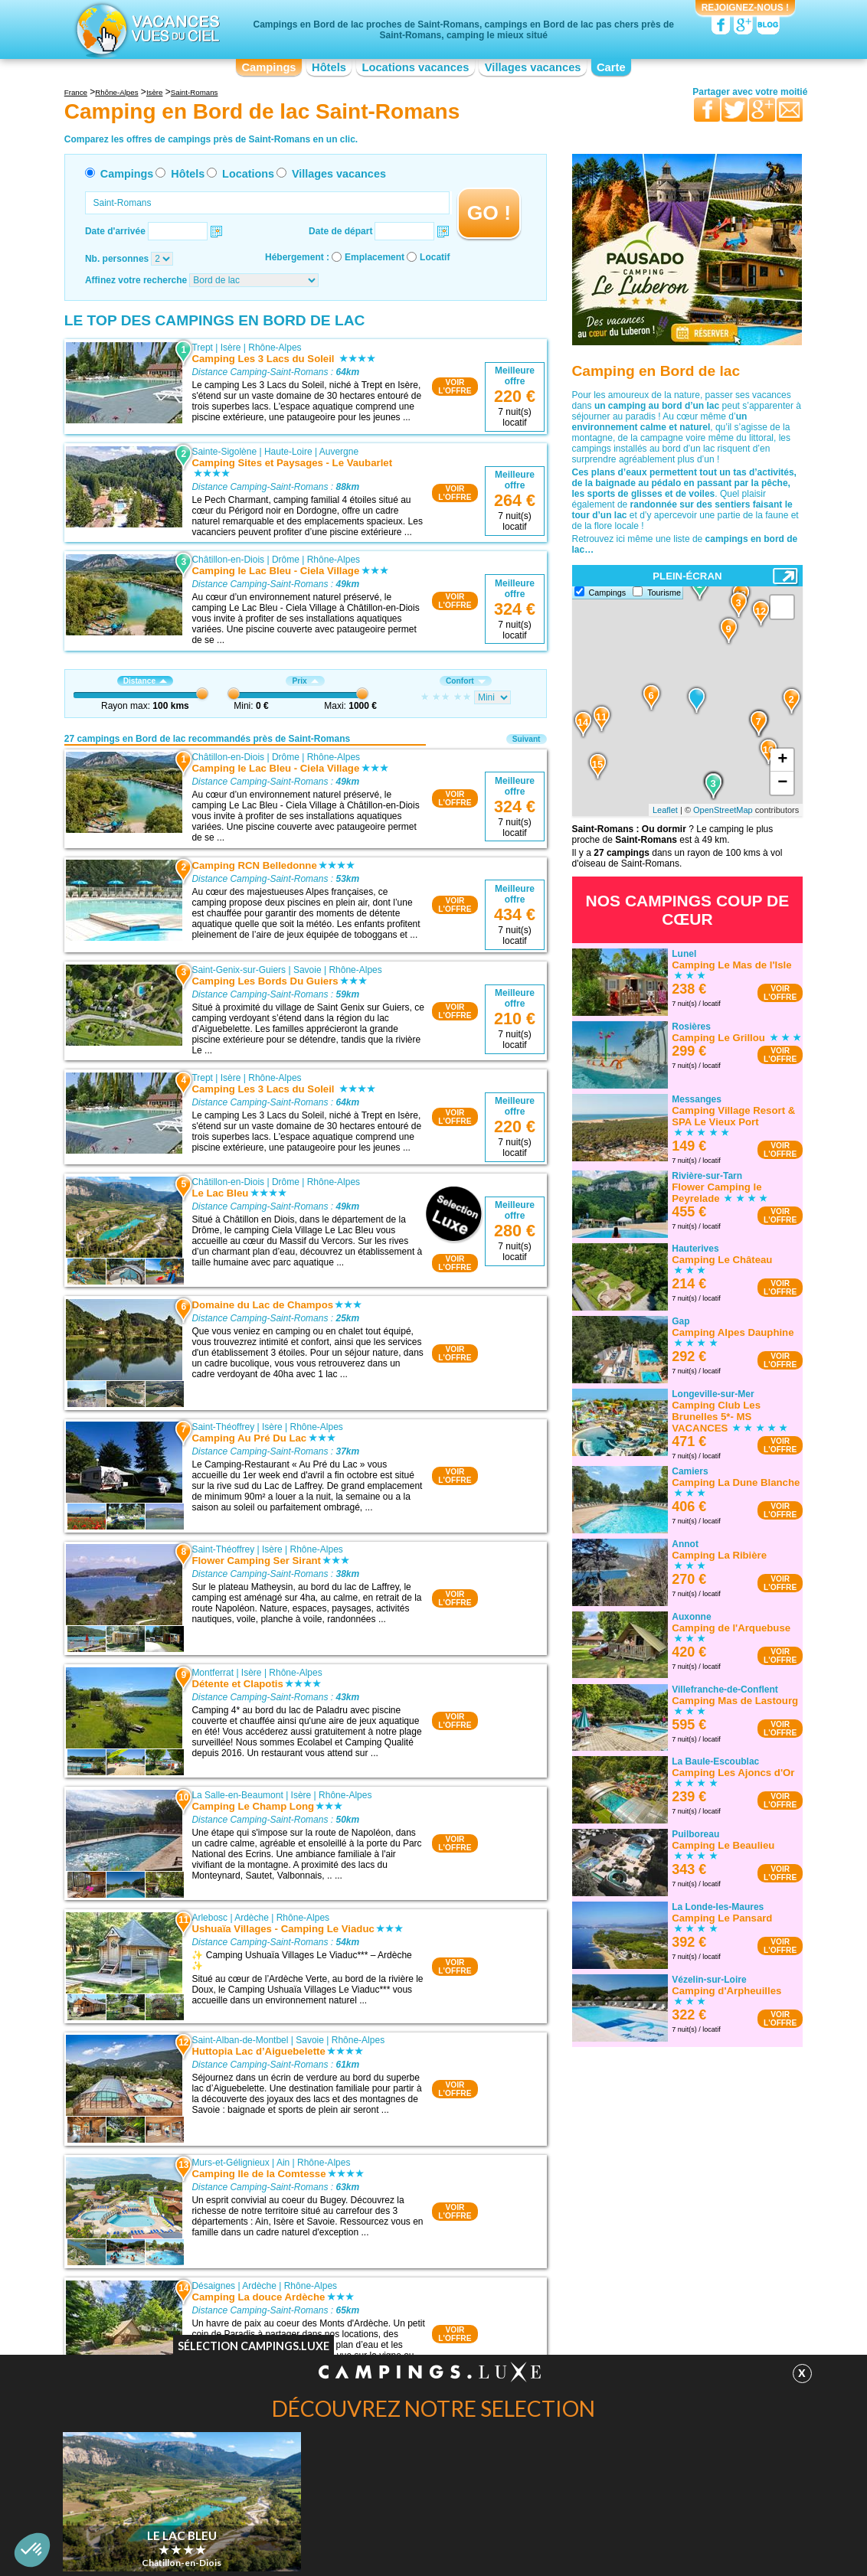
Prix (305, 681)
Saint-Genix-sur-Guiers (238, 970)
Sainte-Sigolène (224, 451)
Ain (283, 2162)
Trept (202, 347)
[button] (32, 2550)
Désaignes (213, 2286)
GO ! (489, 212)
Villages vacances (533, 67)
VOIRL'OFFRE (454, 386)
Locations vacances (415, 67)
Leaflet (665, 810)
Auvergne (338, 451)
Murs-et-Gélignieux (230, 2162)
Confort (466, 681)
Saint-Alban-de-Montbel (239, 2040)
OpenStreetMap (723, 810)
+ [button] (782, 760)
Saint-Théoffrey (222, 1427)
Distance (145, 681)
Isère (231, 347)
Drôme (285, 559)
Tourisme (664, 592)
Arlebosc (209, 1917)
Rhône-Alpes (274, 347)
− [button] (782, 783)
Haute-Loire (288, 451)
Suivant (526, 739)
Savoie (307, 970)
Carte (611, 67)
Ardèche (251, 1917)
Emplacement (374, 257)
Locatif (435, 257)
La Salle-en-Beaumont (237, 1795)
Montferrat (212, 1672)
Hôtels (329, 67)
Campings (268, 67)
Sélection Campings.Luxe (253, 2345)
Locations (248, 174)
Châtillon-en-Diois (227, 559)
